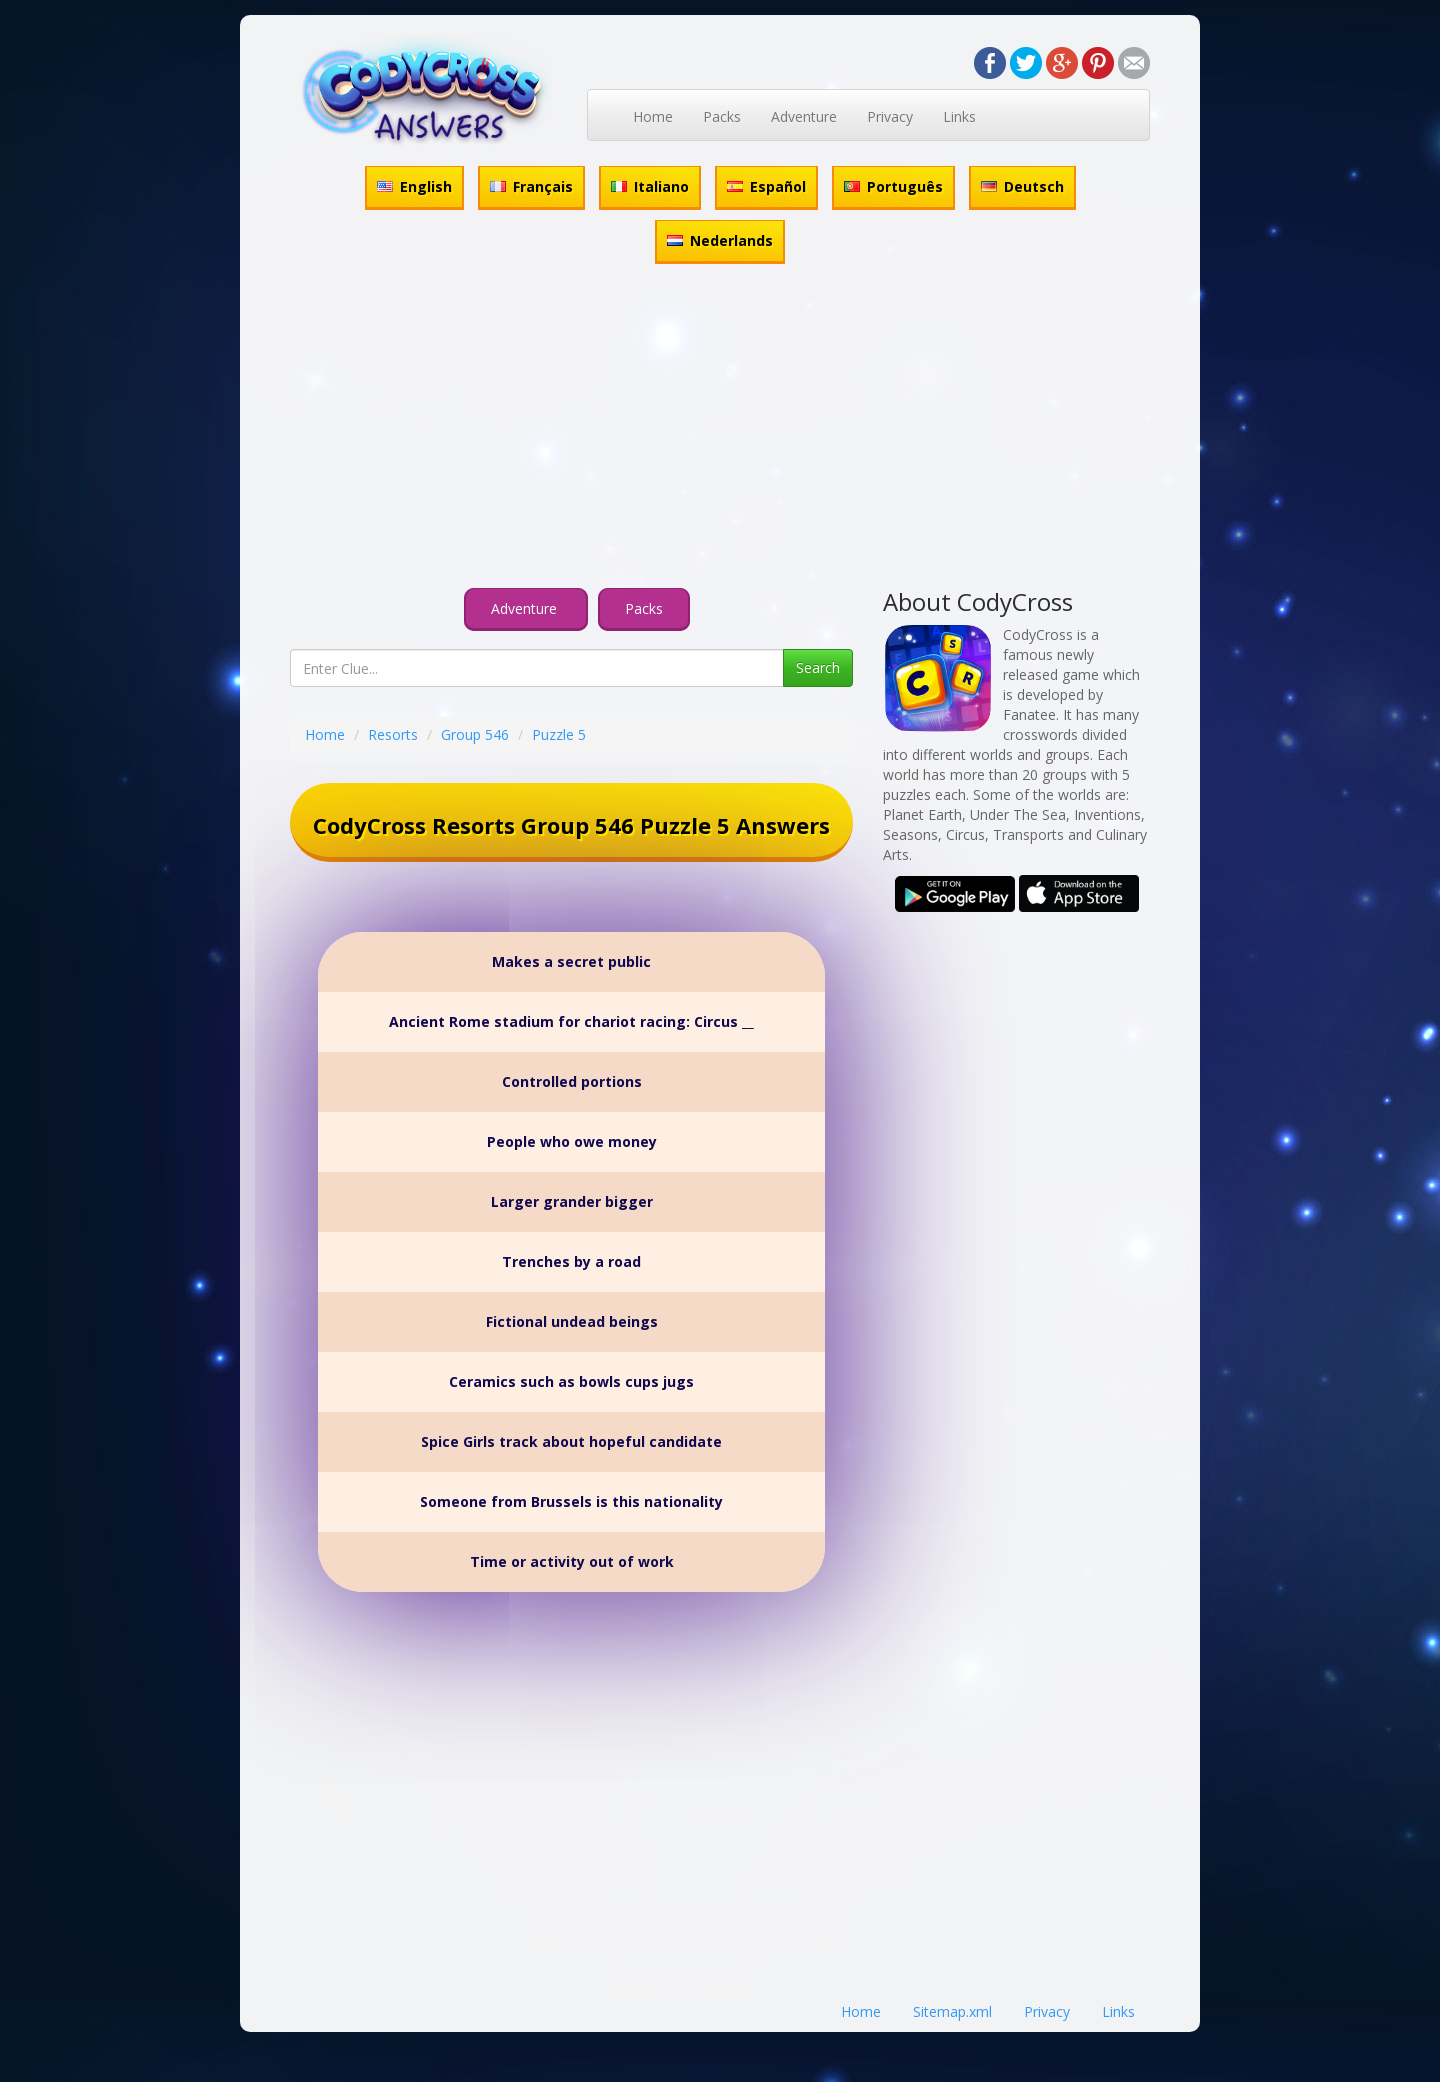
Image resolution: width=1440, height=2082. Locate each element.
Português (893, 186)
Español (766, 186)
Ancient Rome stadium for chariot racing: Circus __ (571, 1021)
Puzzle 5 (559, 734)
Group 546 (475, 734)
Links (959, 116)
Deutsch (1022, 186)
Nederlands (720, 240)
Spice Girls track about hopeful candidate (571, 1441)
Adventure (804, 116)
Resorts (393, 734)
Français (531, 186)
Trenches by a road (571, 1261)
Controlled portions (572, 1081)
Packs (722, 116)
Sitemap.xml (952, 2011)
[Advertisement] (720, 429)
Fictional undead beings (572, 1321)
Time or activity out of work (572, 1561)
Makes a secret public (571, 961)
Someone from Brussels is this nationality (571, 1501)
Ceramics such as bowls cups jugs (571, 1381)
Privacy (890, 116)
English (414, 186)
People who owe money (572, 1141)
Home (653, 116)
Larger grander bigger (572, 1201)
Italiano (650, 186)
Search (818, 667)
